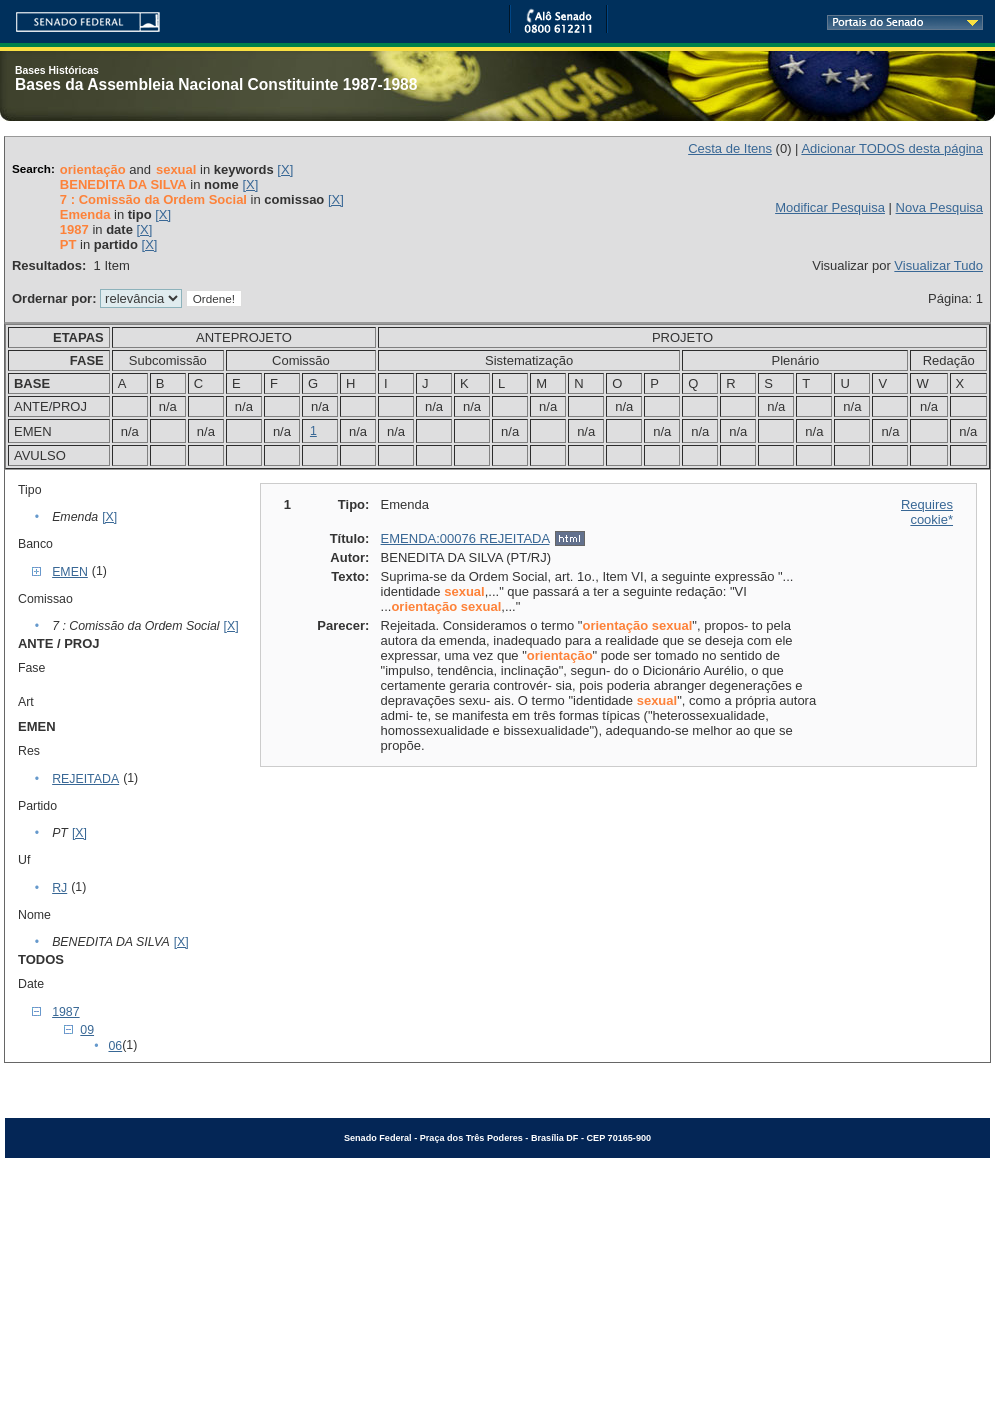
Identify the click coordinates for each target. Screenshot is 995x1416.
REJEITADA (85, 779)
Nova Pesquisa (939, 207)
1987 (65, 1012)
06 (115, 1046)
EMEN (70, 572)
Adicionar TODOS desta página (892, 148)
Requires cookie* (927, 512)
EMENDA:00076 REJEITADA (465, 538)
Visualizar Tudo (938, 265)
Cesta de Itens (730, 148)
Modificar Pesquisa (830, 207)
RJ (59, 888)
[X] (285, 169)
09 (87, 1030)
